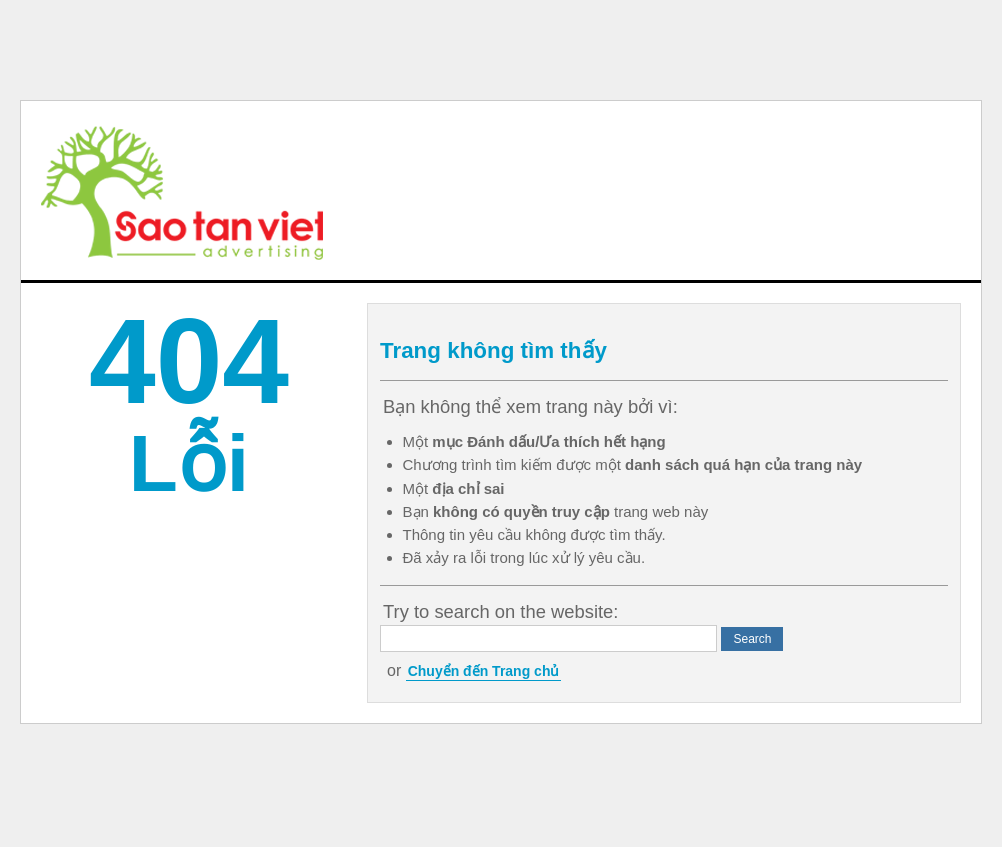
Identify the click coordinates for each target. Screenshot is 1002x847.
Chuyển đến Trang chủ (484, 671)
